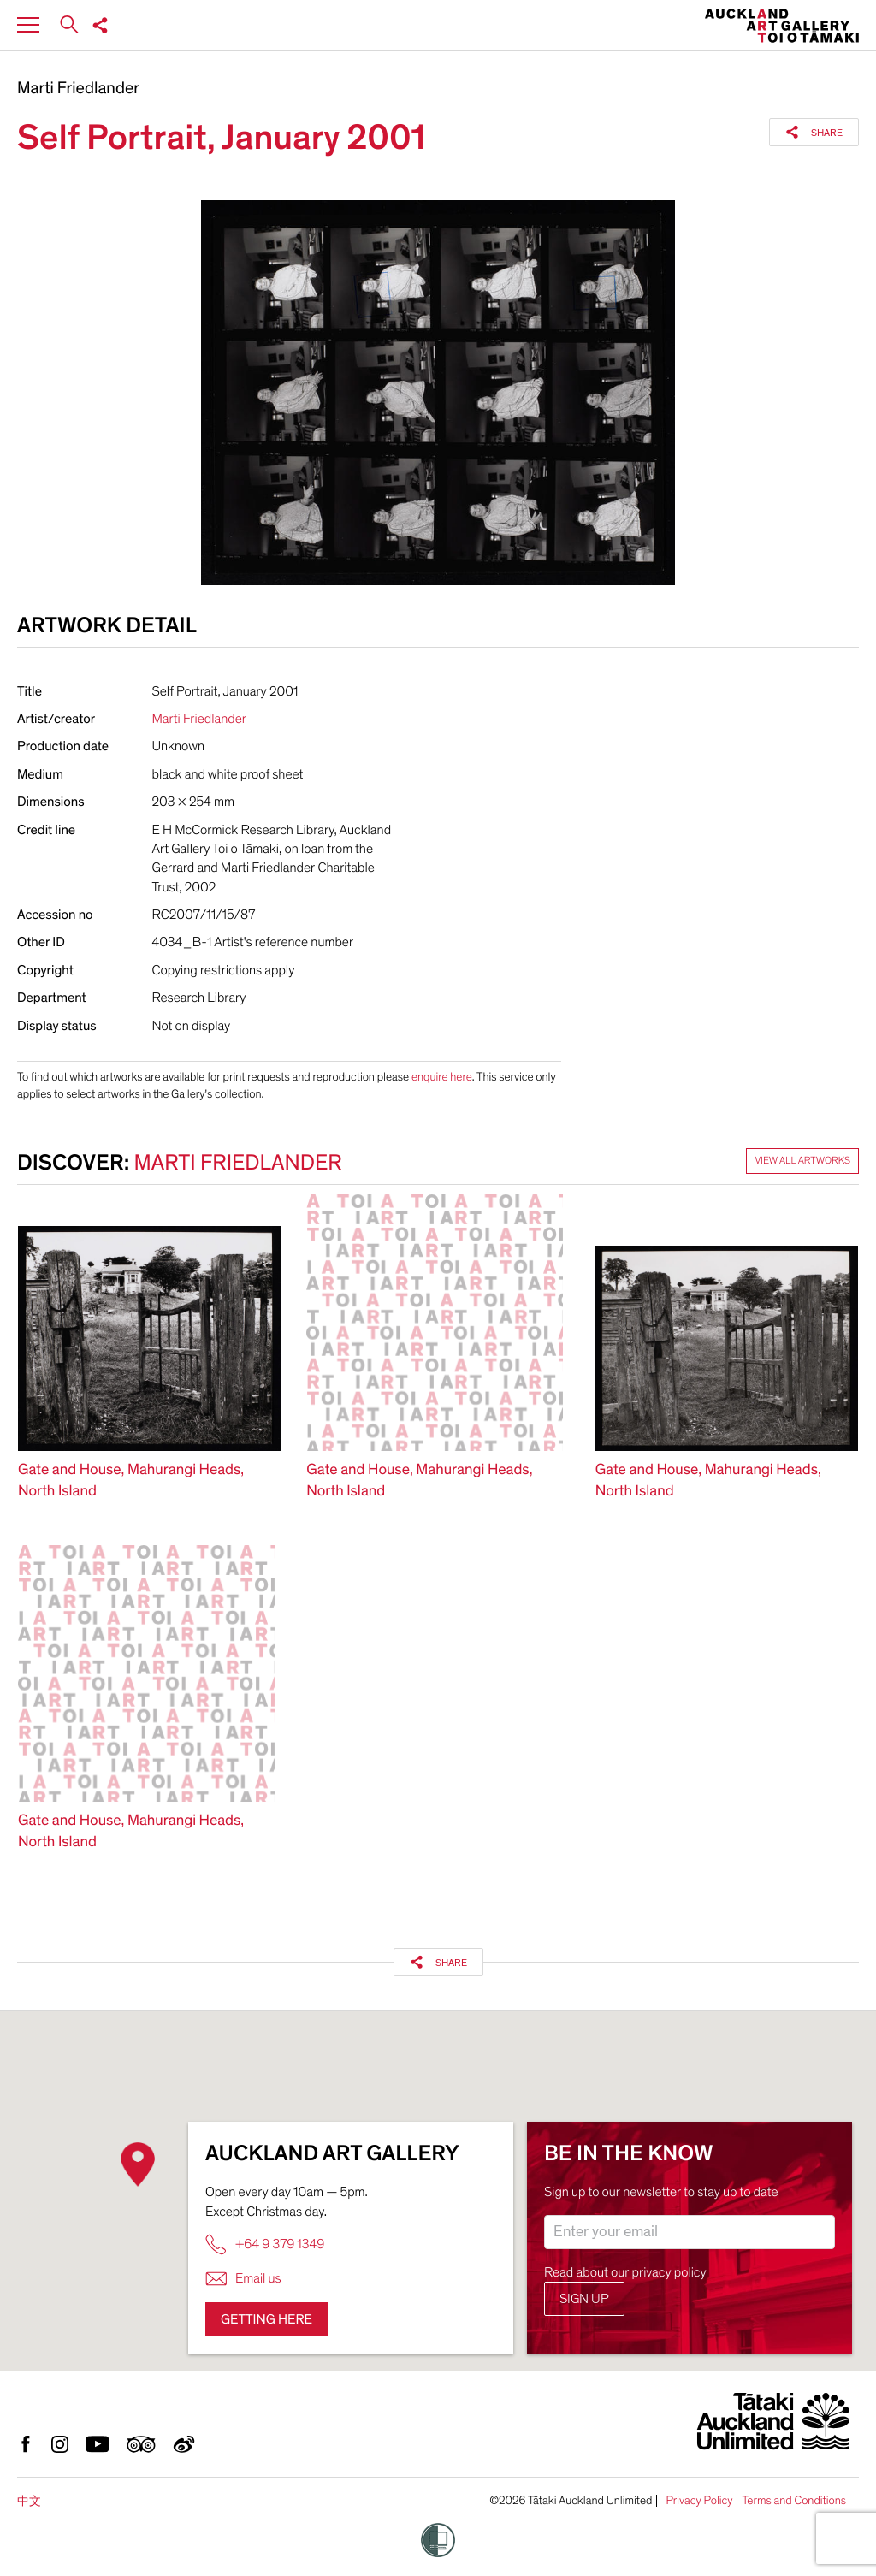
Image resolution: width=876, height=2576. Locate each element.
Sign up (584, 2298)
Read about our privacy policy (625, 2272)
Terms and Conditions (794, 2501)
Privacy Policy (699, 2501)
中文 (29, 2501)
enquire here (441, 1077)
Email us (243, 2278)
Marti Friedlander (78, 89)
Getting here (266, 2319)
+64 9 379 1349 (264, 2244)
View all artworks (802, 1161)
